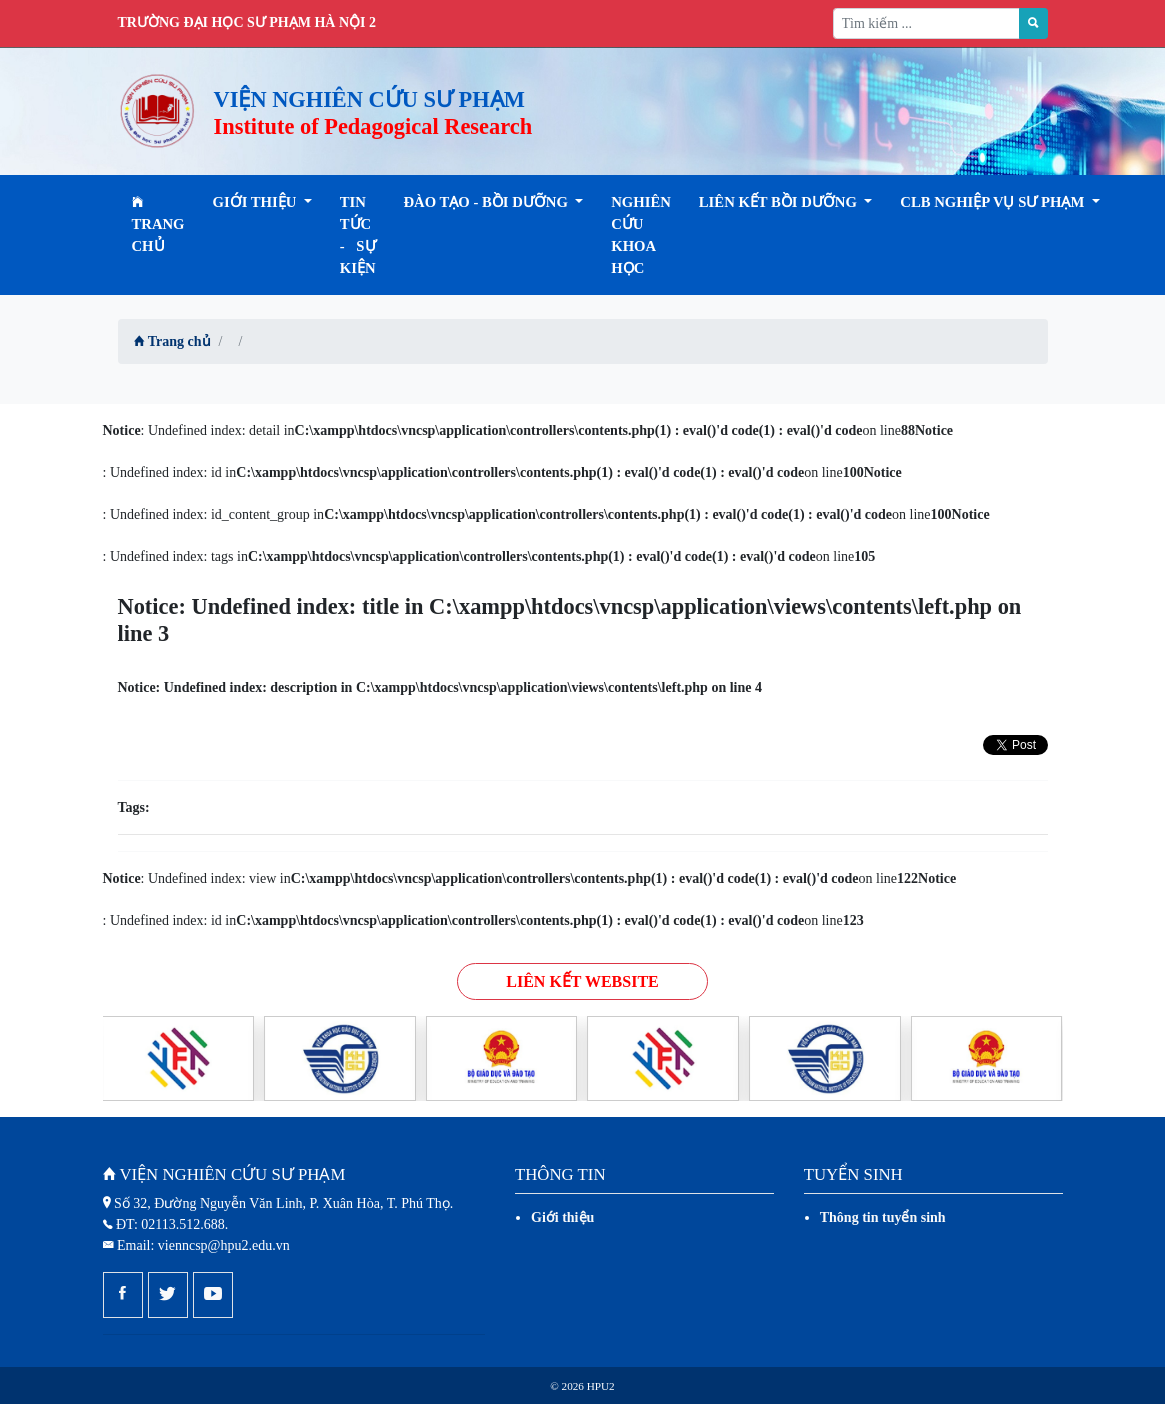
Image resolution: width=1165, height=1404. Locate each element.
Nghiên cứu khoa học (641, 235)
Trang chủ (158, 224)
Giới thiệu (562, 1217)
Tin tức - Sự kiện (358, 235)
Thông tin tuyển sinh (883, 1217)
